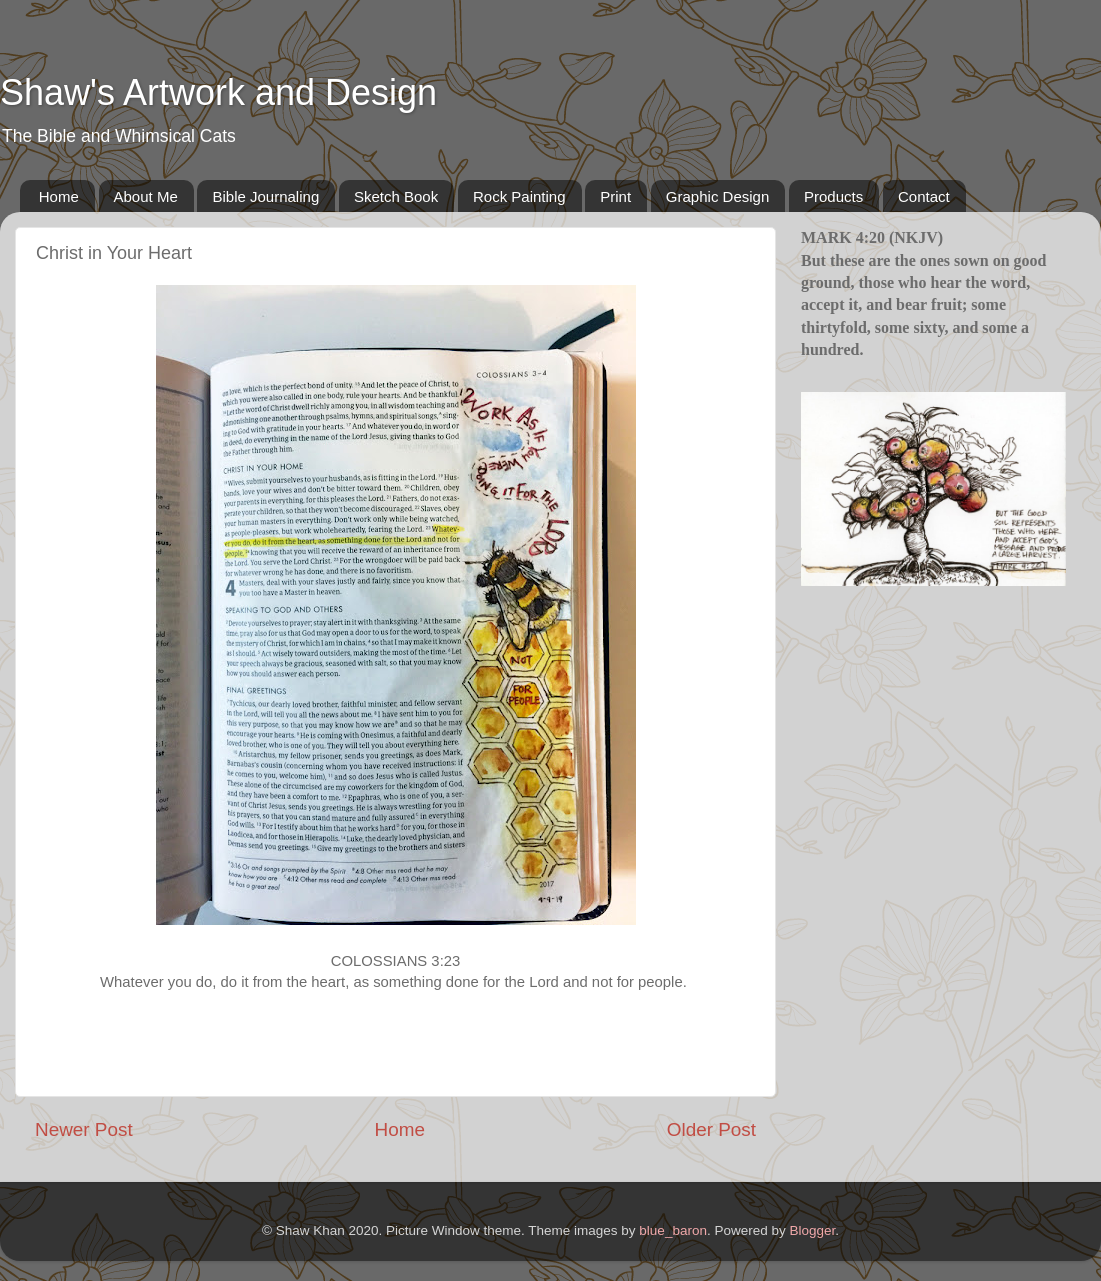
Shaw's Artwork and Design (218, 92)
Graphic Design (717, 196)
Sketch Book (396, 196)
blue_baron (673, 1230)
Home (59, 196)
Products (833, 196)
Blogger (812, 1230)
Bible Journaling (265, 196)
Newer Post (84, 1129)
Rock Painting (519, 196)
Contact (924, 196)
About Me (146, 196)
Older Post (711, 1129)
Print (615, 196)
